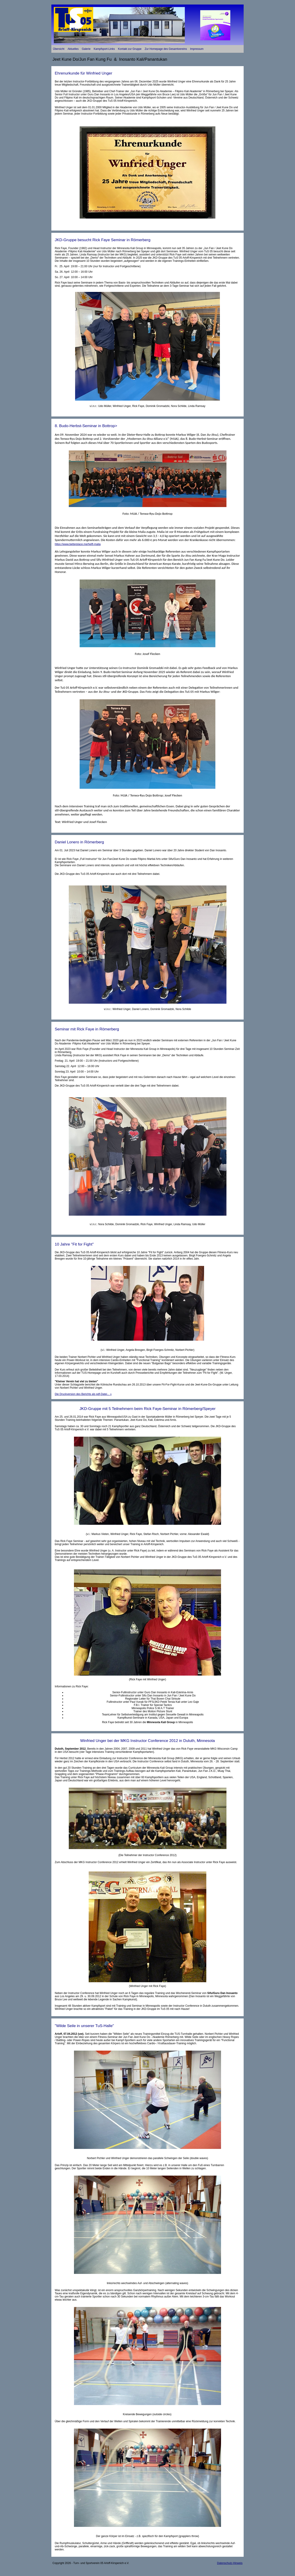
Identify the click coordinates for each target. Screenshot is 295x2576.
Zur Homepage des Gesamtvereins (166, 49)
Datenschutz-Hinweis (230, 2563)
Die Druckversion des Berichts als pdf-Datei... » (83, 1394)
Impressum (196, 49)
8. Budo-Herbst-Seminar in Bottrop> (86, 425)
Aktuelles (73, 49)
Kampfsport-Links (104, 49)
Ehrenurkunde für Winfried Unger (83, 73)
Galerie (86, 49)
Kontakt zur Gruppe (129, 49)
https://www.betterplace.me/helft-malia (78, 544)
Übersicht (58, 49)
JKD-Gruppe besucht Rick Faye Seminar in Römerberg (102, 240)
